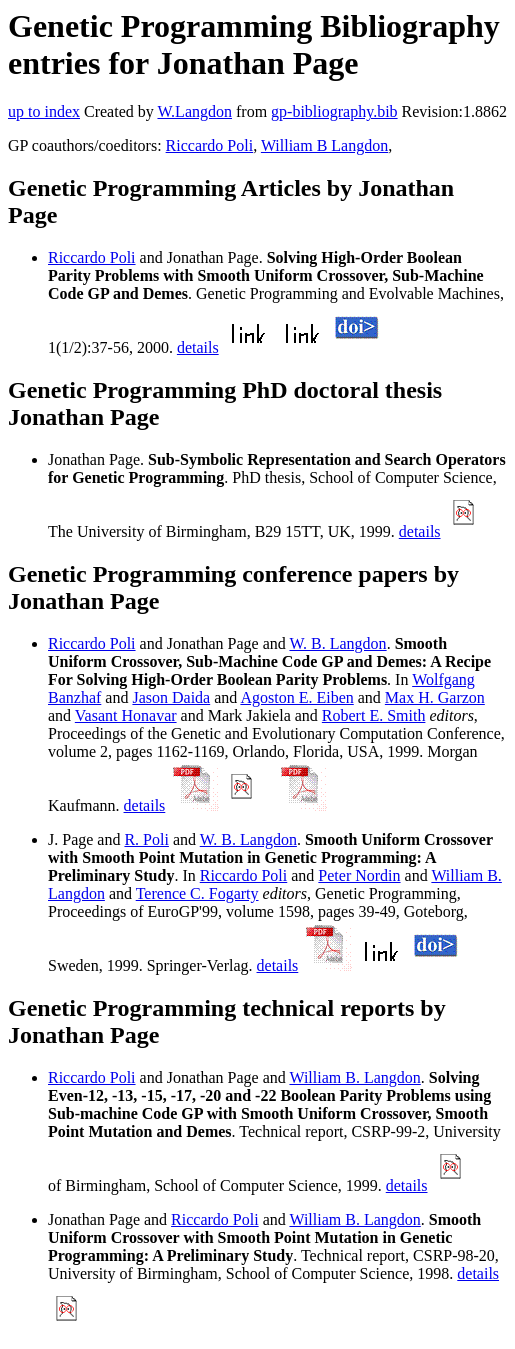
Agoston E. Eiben (296, 697)
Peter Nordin (359, 875)
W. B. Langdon (337, 643)
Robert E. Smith (374, 715)
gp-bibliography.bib (334, 111)
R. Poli (146, 839)
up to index (44, 111)
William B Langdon (324, 145)
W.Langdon (194, 111)
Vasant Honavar (126, 715)
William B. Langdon (354, 1077)
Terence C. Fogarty (197, 893)
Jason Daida (171, 697)
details (198, 347)
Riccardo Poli (210, 145)
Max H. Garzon (435, 697)
